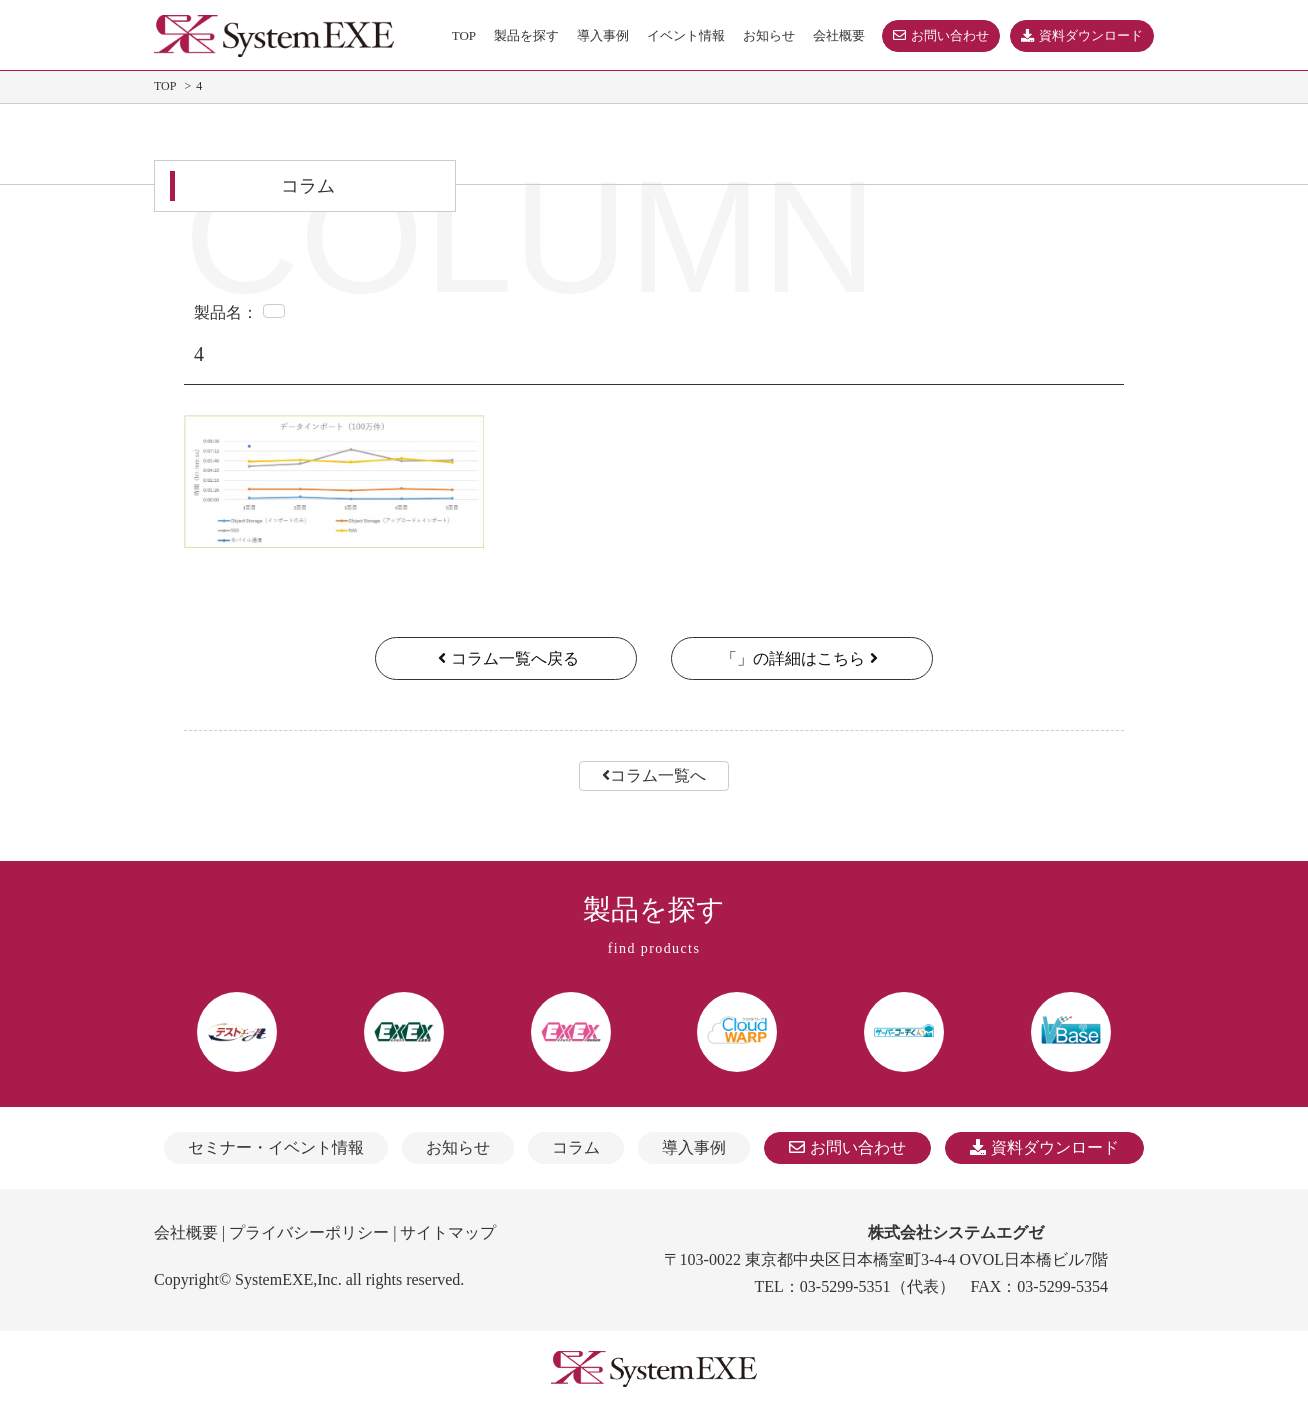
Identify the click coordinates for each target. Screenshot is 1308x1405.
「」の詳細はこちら (802, 658)
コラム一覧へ (654, 775)
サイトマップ (448, 1232)
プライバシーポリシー (309, 1232)
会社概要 (186, 1232)
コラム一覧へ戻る (506, 658)
